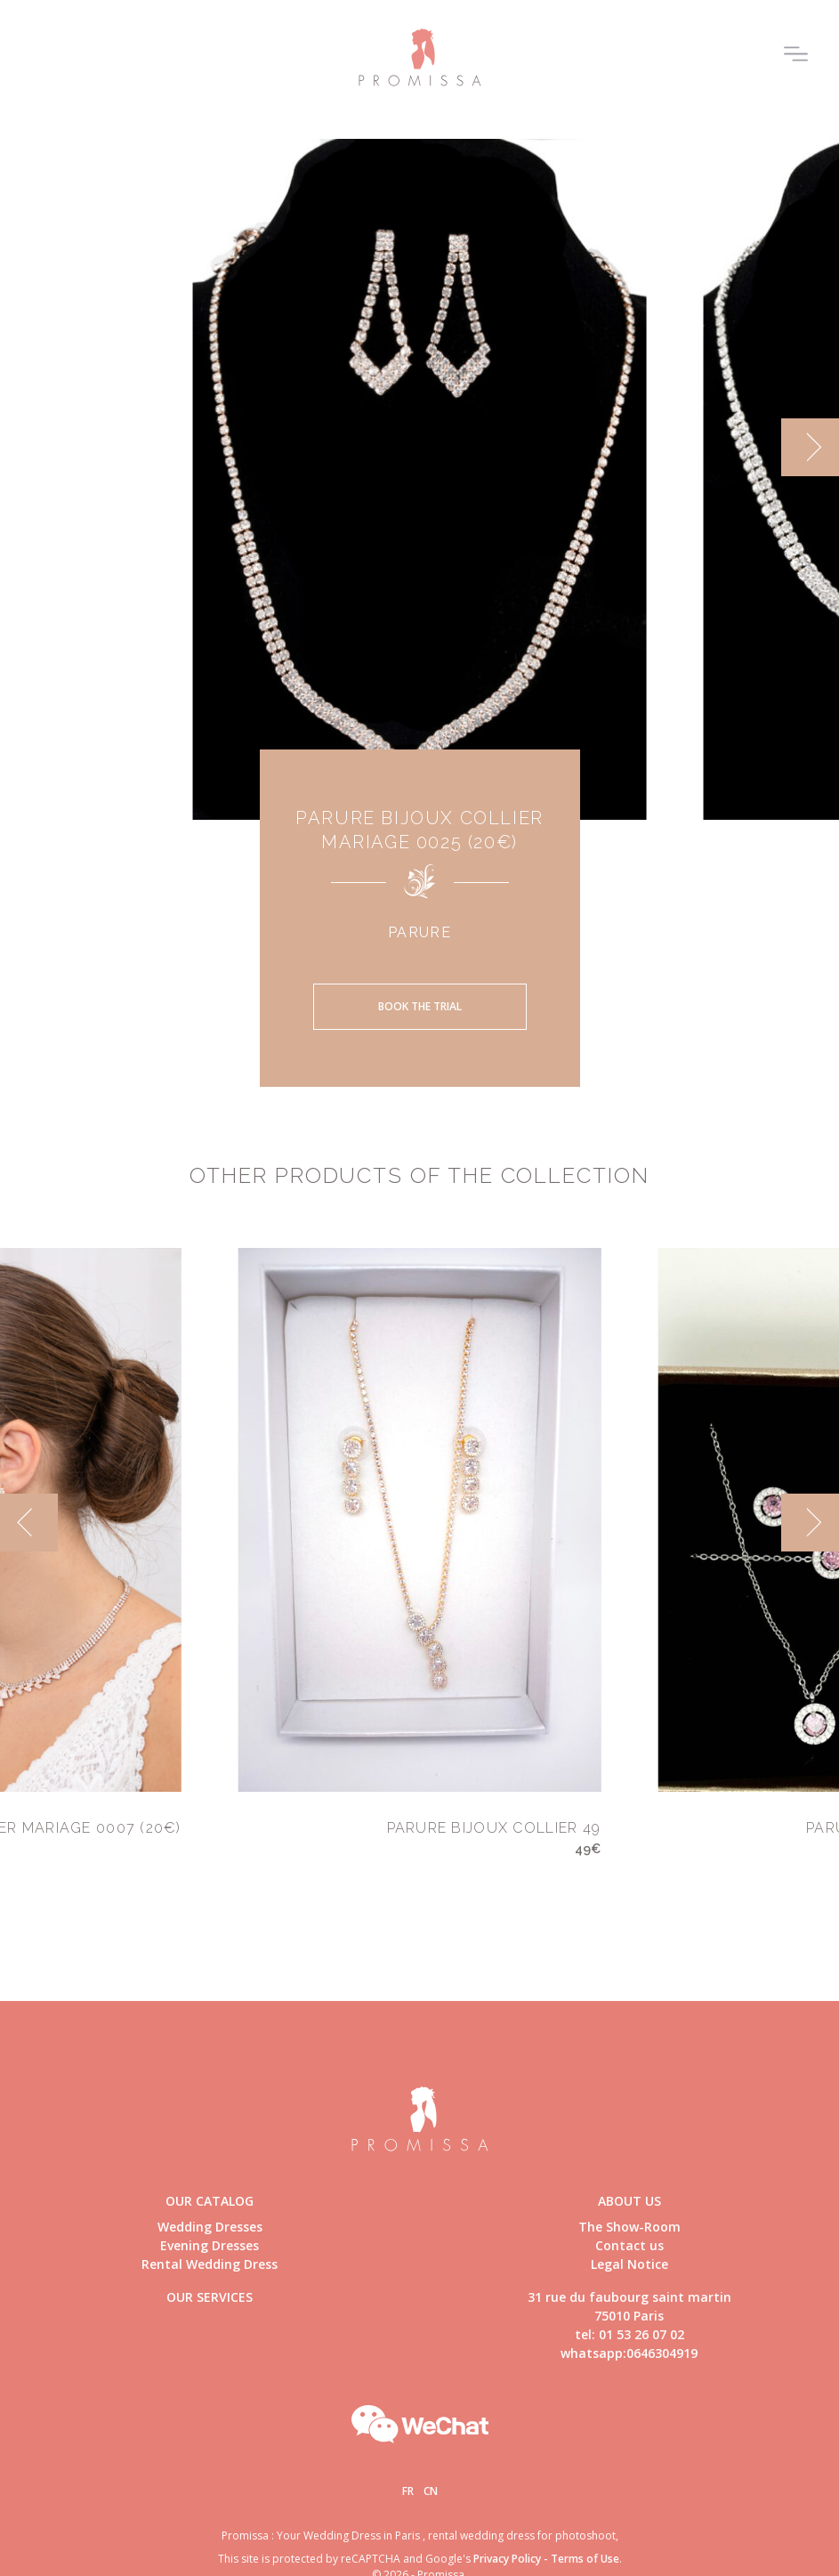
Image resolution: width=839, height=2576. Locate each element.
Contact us (629, 2245)
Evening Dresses (209, 2245)
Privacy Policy (507, 2558)
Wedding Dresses (209, 2226)
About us (629, 2200)
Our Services (209, 2296)
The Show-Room (629, 2226)
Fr (408, 2491)
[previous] (29, 1522)
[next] (810, 447)
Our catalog (209, 2200)
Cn (431, 2491)
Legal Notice (629, 2264)
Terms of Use (585, 2558)
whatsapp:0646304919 (629, 2353)
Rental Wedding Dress (209, 2264)
